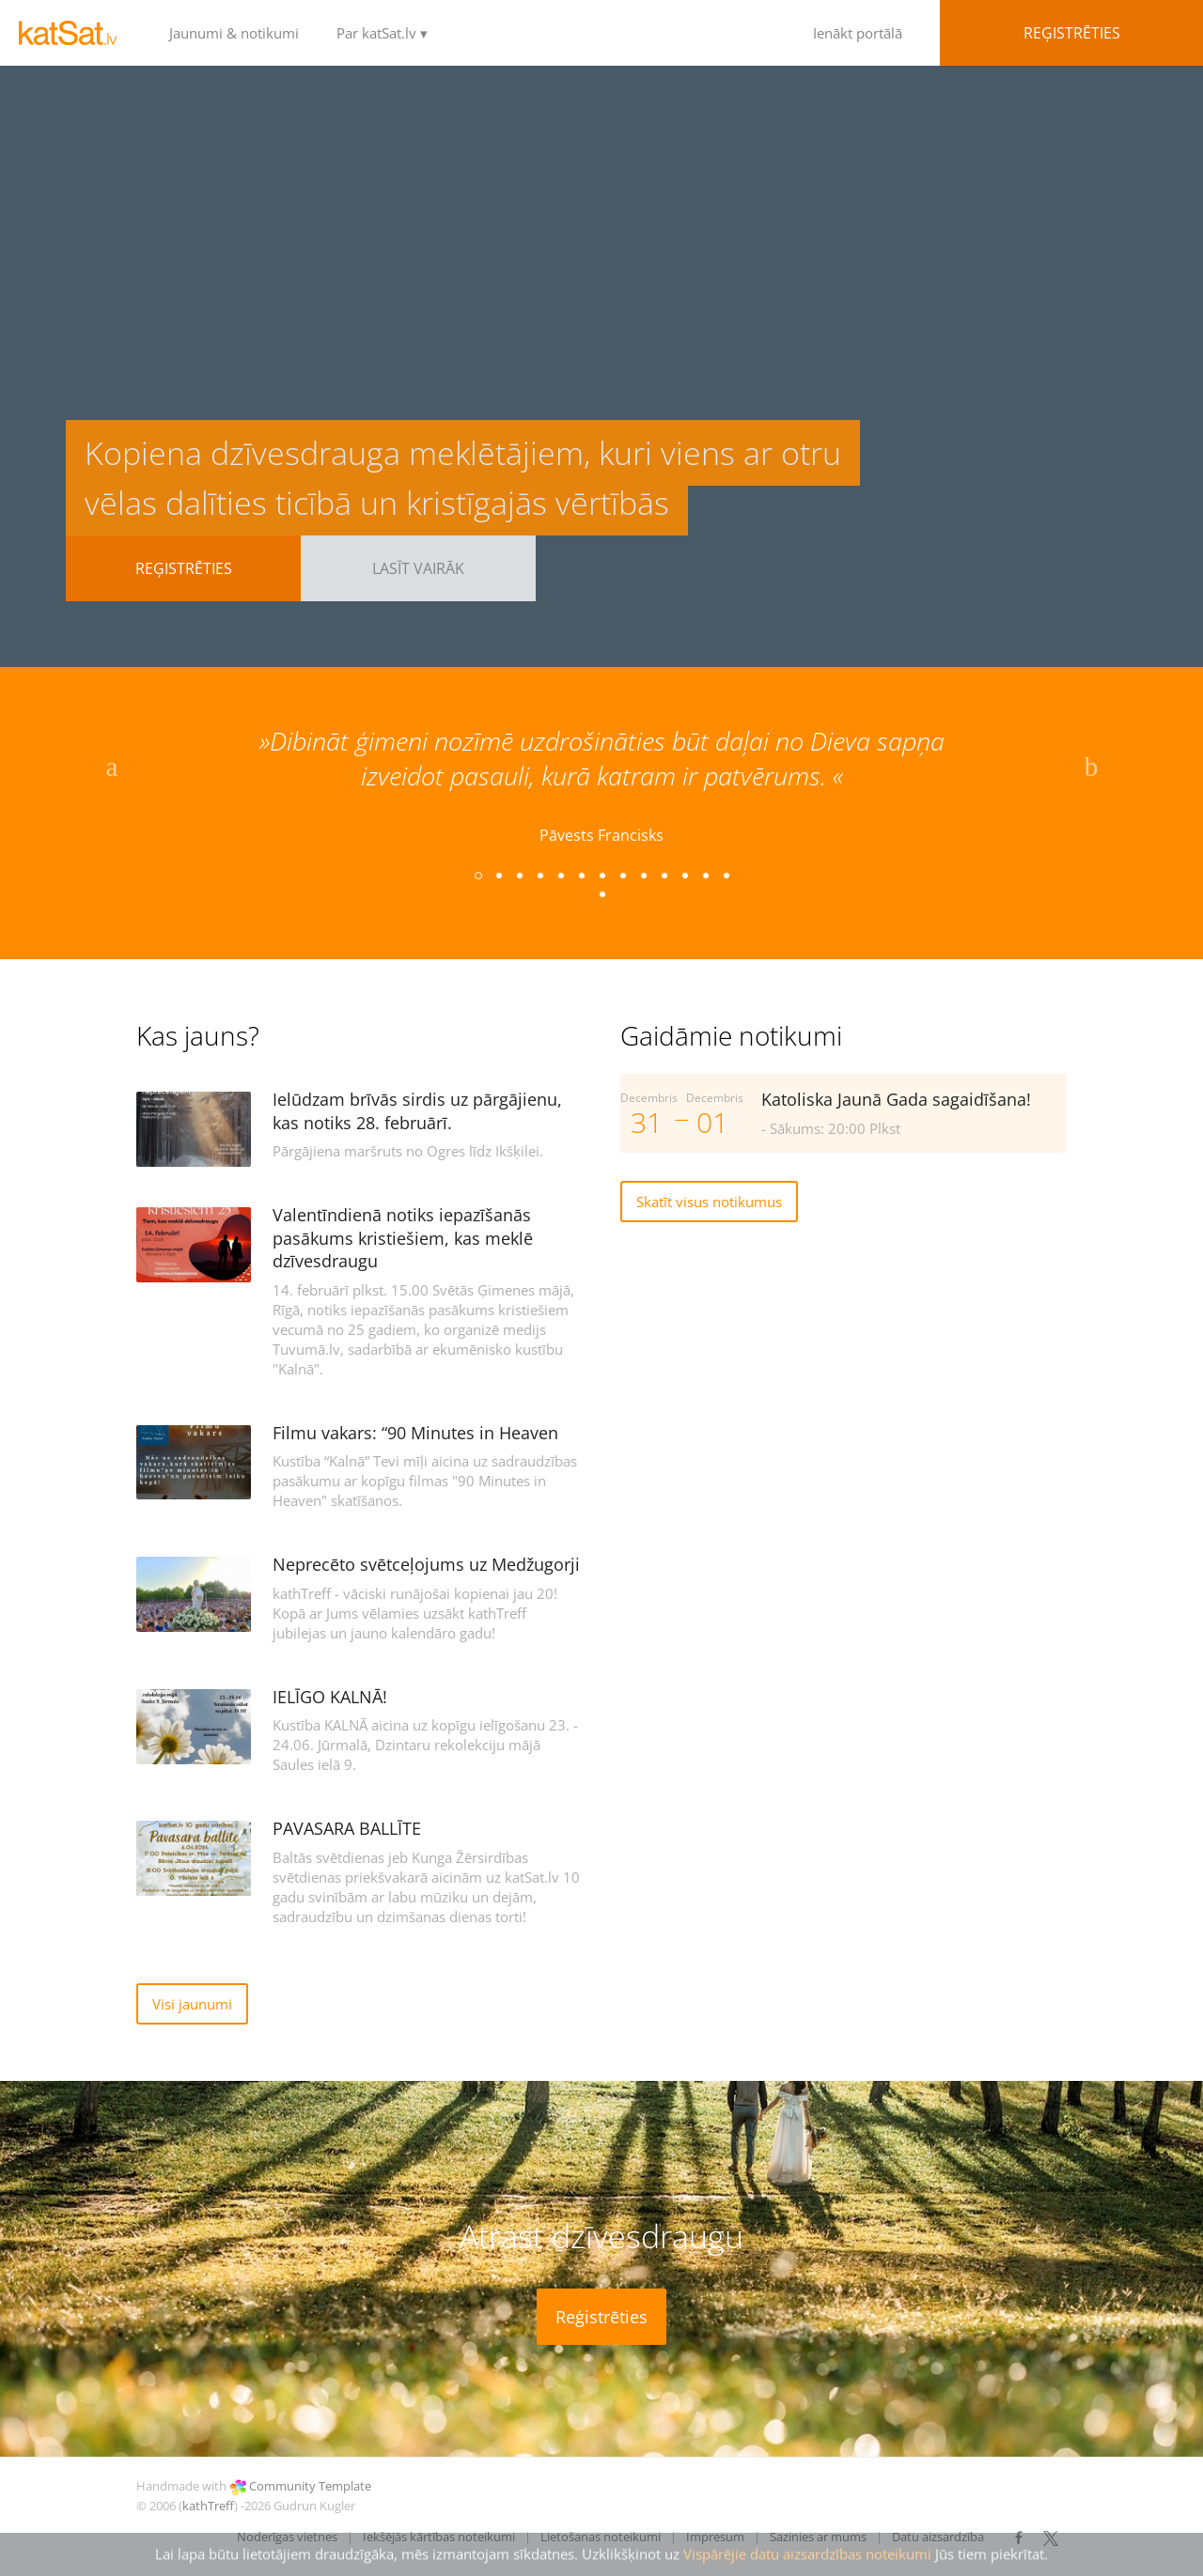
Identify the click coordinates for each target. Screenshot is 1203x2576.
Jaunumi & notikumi (234, 32)
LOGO (75, 33)
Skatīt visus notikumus (709, 1201)
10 (663, 874)
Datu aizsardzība (938, 2536)
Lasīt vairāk (418, 568)
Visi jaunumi (192, 2003)
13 (725, 874)
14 (601, 893)
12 (704, 874)
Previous (112, 771)
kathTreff (208, 2505)
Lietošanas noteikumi (600, 2536)
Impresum (715, 2536)
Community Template (310, 2485)
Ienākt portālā (980, 32)
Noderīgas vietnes (287, 2536)
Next (1091, 771)
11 (684, 874)
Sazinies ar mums (818, 2536)
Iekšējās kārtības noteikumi (439, 2536)
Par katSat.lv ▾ (382, 32)
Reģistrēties (183, 568)
